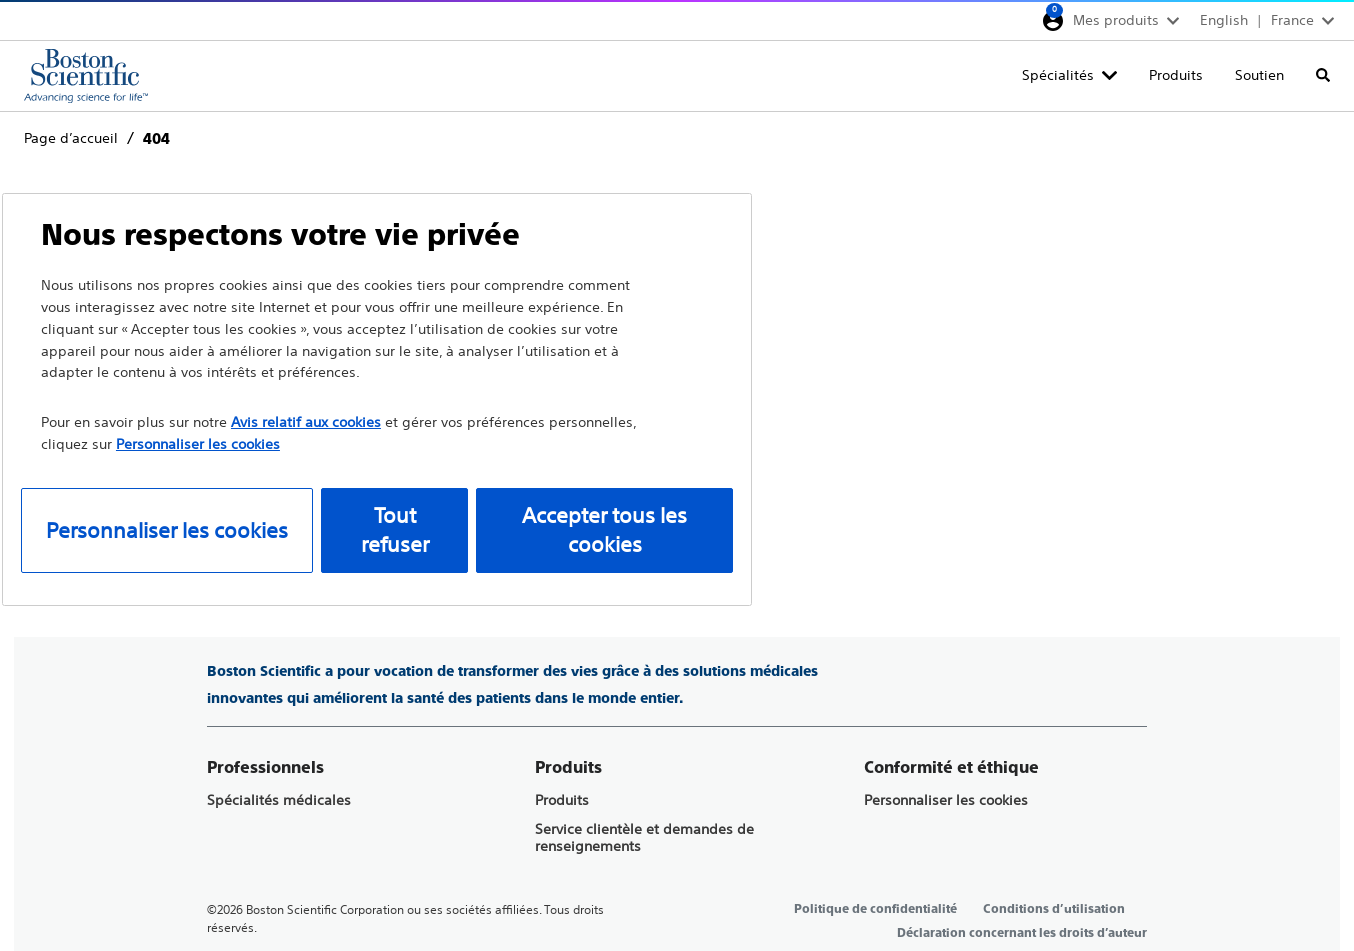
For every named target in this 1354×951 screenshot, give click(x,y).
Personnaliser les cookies (946, 800)
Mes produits (1116, 20)
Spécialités (1058, 75)
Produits (1176, 75)
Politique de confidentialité (875, 909)
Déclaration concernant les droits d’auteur (1022, 933)
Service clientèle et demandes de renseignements (644, 838)
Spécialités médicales (279, 800)
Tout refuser (395, 530)
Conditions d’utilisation (1054, 909)
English (1224, 20)
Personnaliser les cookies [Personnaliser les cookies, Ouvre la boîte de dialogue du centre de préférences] (167, 530)
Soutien (1259, 75)
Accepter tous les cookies (604, 530)
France (1292, 20)
